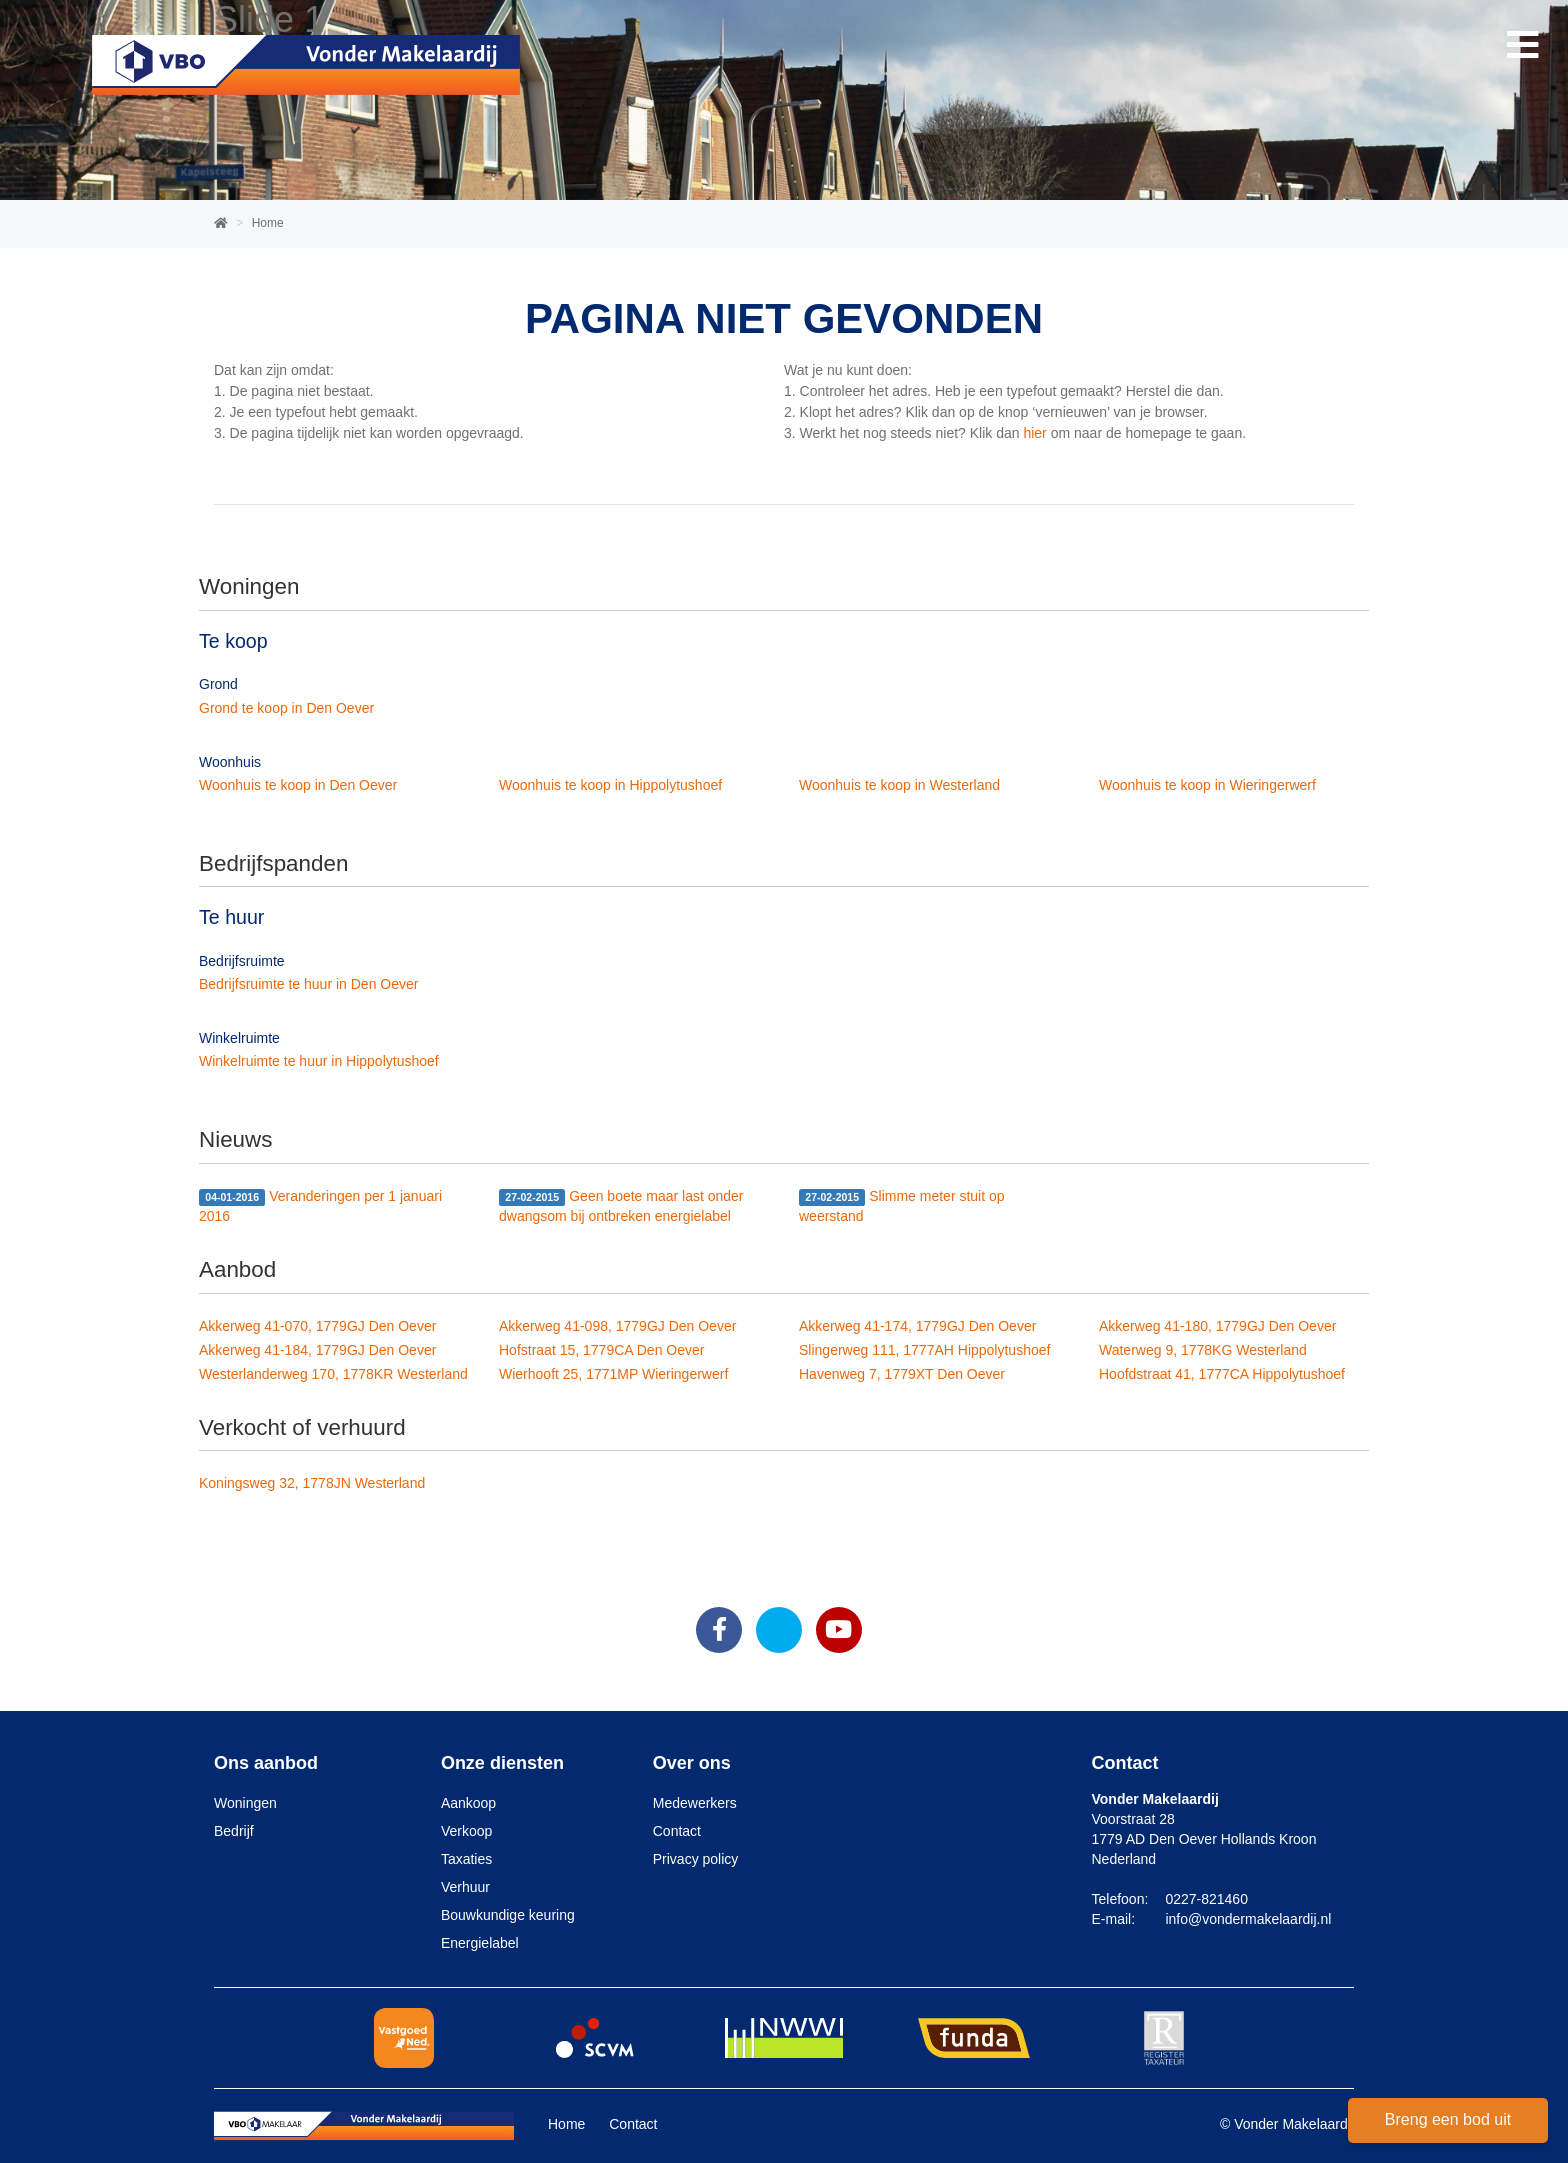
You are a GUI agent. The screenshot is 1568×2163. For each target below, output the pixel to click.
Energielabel (480, 1943)
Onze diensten (502, 1763)
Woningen (245, 1803)
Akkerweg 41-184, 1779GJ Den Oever (317, 1350)
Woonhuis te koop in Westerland (899, 785)
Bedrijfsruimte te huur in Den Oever (308, 984)
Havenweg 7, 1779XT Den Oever (902, 1374)
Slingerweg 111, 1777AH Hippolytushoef (924, 1350)
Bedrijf (234, 1831)
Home (566, 2124)
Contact (677, 1831)
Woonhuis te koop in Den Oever (298, 785)
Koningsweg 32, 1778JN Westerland (312, 1483)
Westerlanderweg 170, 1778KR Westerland (333, 1374)
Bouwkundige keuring (508, 1915)
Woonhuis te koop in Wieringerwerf (1207, 785)
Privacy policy (696, 1859)
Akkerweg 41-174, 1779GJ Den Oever (917, 1326)
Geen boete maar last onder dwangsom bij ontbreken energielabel (621, 1206)
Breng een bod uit (1448, 2119)
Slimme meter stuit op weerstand (902, 1206)
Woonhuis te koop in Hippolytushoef (610, 785)
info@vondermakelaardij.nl (1248, 1919)
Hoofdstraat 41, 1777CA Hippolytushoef (1222, 1374)
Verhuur (465, 1887)
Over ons (692, 1763)
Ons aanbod (266, 1763)
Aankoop (468, 1803)
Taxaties (466, 1859)
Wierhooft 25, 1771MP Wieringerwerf (613, 1374)
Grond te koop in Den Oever (286, 708)
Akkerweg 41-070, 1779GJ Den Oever (317, 1326)
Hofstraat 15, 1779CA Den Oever (601, 1350)
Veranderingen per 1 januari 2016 (320, 1206)
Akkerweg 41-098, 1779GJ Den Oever (617, 1326)
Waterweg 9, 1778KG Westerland (1203, 1350)
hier (1034, 433)
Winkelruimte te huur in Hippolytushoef (319, 1061)
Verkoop (466, 1831)
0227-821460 (1206, 1899)
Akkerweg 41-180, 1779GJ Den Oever (1217, 1326)
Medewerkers (695, 1803)
